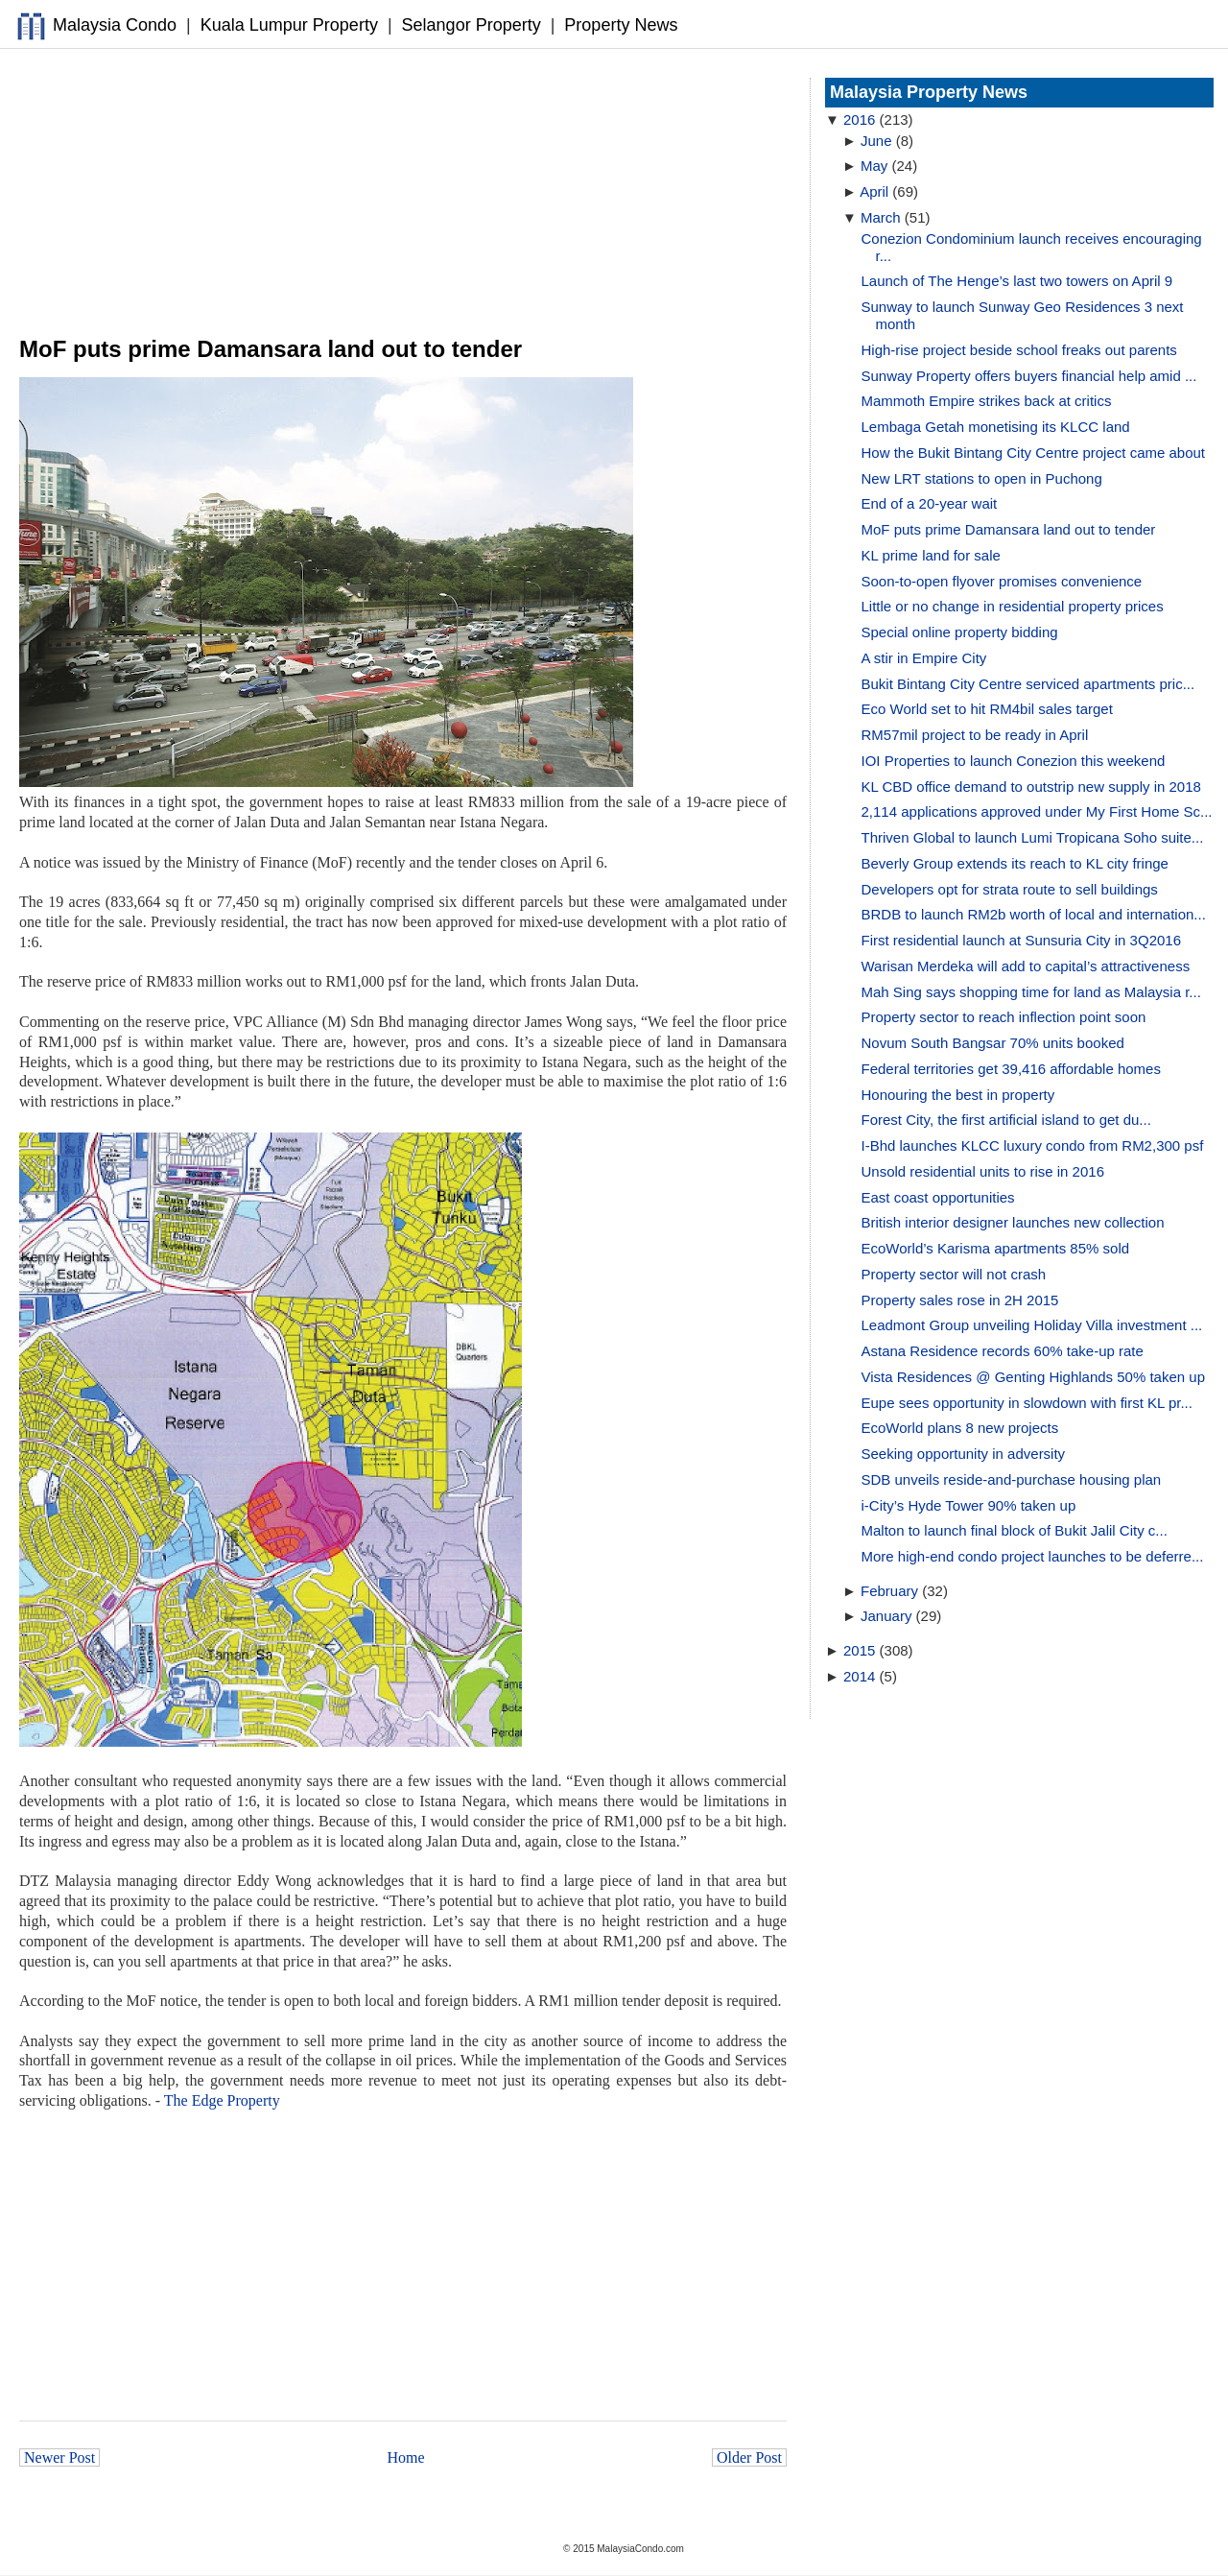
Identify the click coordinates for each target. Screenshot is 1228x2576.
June (876, 140)
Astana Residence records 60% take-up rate (1003, 1351)
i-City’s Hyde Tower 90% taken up (969, 1505)
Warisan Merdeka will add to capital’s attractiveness (1026, 966)
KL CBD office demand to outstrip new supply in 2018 (1031, 786)
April (874, 191)
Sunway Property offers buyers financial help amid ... (1029, 376)
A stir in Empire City (924, 658)
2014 (859, 1676)
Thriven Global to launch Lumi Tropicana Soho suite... (1033, 837)
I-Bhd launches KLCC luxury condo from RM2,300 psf (1033, 1145)
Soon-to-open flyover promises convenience (1002, 581)
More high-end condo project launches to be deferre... (1033, 1556)
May (874, 165)
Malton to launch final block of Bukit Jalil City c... (1015, 1530)
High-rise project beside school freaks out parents (1019, 350)
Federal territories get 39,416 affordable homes (1011, 1069)
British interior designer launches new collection (1013, 1222)
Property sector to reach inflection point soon (1004, 1017)
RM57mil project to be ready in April (975, 735)
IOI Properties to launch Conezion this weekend (1014, 760)
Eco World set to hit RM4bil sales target (987, 709)
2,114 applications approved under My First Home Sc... (1037, 811)
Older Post (749, 2457)
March (881, 217)
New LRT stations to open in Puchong (982, 478)
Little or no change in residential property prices (1013, 606)
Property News (620, 25)
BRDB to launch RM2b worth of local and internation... (1034, 914)
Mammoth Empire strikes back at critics (987, 401)
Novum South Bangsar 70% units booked (993, 1043)
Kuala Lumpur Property (289, 25)
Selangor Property (471, 25)
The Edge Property (222, 2100)
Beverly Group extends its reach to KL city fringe (1015, 863)
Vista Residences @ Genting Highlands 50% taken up (1034, 1377)
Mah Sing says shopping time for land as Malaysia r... (1031, 992)
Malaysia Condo (115, 25)
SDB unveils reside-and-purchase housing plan (1012, 1479)
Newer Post (59, 2457)
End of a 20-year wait (930, 503)
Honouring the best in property (958, 1094)
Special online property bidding (960, 632)
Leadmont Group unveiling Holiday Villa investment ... (1032, 1325)
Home (406, 2457)
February (889, 1591)
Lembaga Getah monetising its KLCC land (996, 426)
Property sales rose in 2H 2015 (960, 1300)
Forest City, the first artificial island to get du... (1006, 1119)
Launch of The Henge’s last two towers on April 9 (1017, 281)
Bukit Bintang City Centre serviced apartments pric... (1028, 684)
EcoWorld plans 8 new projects (960, 1427)
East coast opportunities (938, 1197)
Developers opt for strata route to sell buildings (1010, 889)
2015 (859, 1650)
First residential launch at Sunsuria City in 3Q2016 (1022, 940)
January (886, 1616)
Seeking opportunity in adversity (964, 1453)
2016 (859, 119)
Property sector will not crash (954, 1274)
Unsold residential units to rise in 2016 (983, 1171)
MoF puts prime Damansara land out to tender (1009, 529)
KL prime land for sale (931, 555)
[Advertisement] (403, 193)
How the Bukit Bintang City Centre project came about (1034, 452)
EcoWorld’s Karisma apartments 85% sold (996, 1248)
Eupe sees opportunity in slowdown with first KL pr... (1027, 1403)
